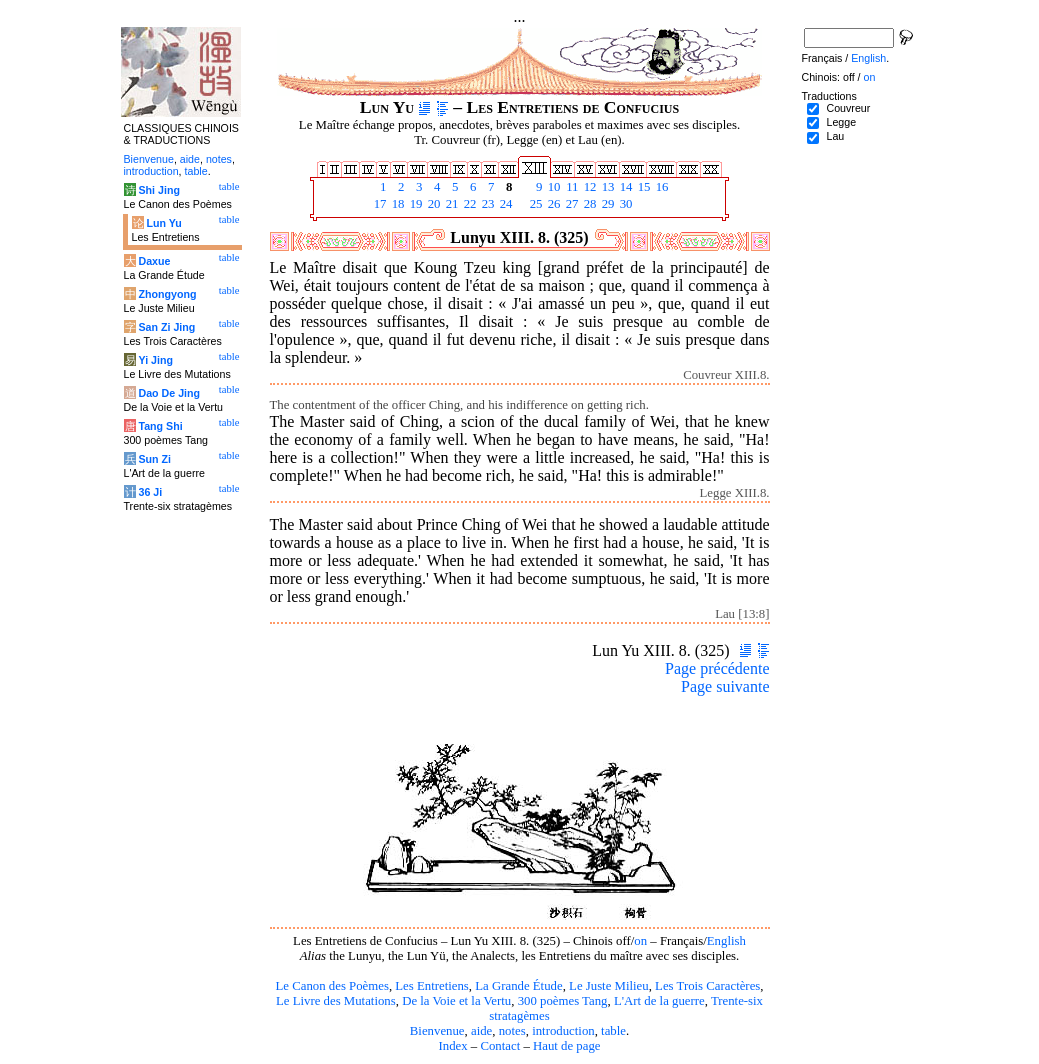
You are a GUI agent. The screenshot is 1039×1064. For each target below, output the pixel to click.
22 (469, 204)
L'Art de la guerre (659, 1001)
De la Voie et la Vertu (456, 1001)
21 (451, 204)
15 (643, 187)
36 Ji (150, 492)
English (726, 941)
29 (607, 204)
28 (589, 204)
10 (553, 187)
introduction (563, 1031)
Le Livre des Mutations (336, 1001)
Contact (500, 1046)
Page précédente (717, 668)
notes (512, 1031)
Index (452, 1046)
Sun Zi (154, 459)
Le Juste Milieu (609, 986)
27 (571, 204)
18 (397, 204)
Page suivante (725, 686)
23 (487, 204)
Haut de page (567, 1046)
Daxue (154, 261)
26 (553, 204)
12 (589, 187)
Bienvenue (437, 1031)
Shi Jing (158, 190)
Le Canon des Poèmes (332, 986)
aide (481, 1031)
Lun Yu (163, 223)
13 (607, 187)
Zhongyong (167, 294)
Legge (841, 122)
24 (505, 204)
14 (625, 187)
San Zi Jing (166, 327)
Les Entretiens (432, 986)
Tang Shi (160, 426)
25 (535, 204)
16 (661, 187)
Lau (835, 136)
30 (625, 204)
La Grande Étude (518, 986)
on (640, 941)
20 (433, 204)
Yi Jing (155, 360)
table (613, 1031)
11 (571, 187)
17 (379, 204)
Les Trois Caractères (707, 986)
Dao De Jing (169, 393)
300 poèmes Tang (563, 1001)
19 (415, 204)
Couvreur (848, 108)
